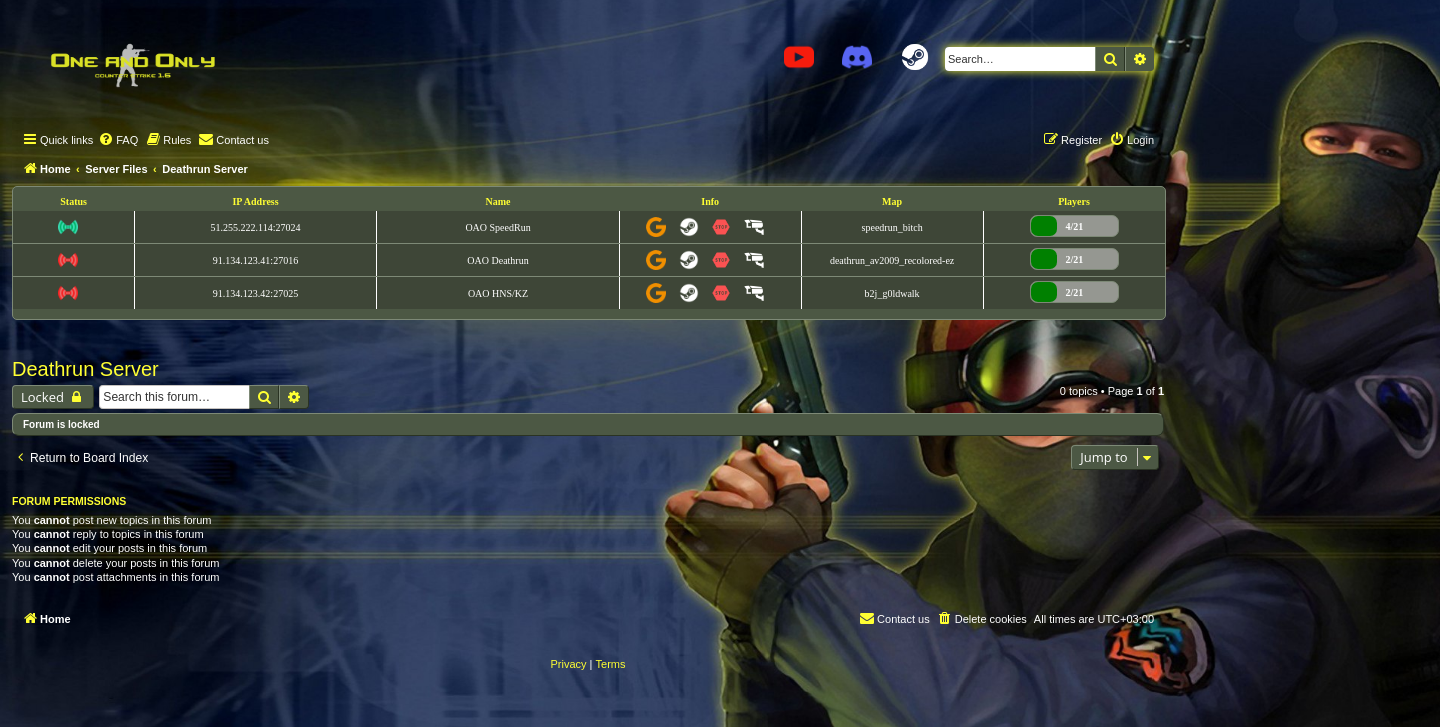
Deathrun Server (85, 369)
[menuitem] (118, 140)
